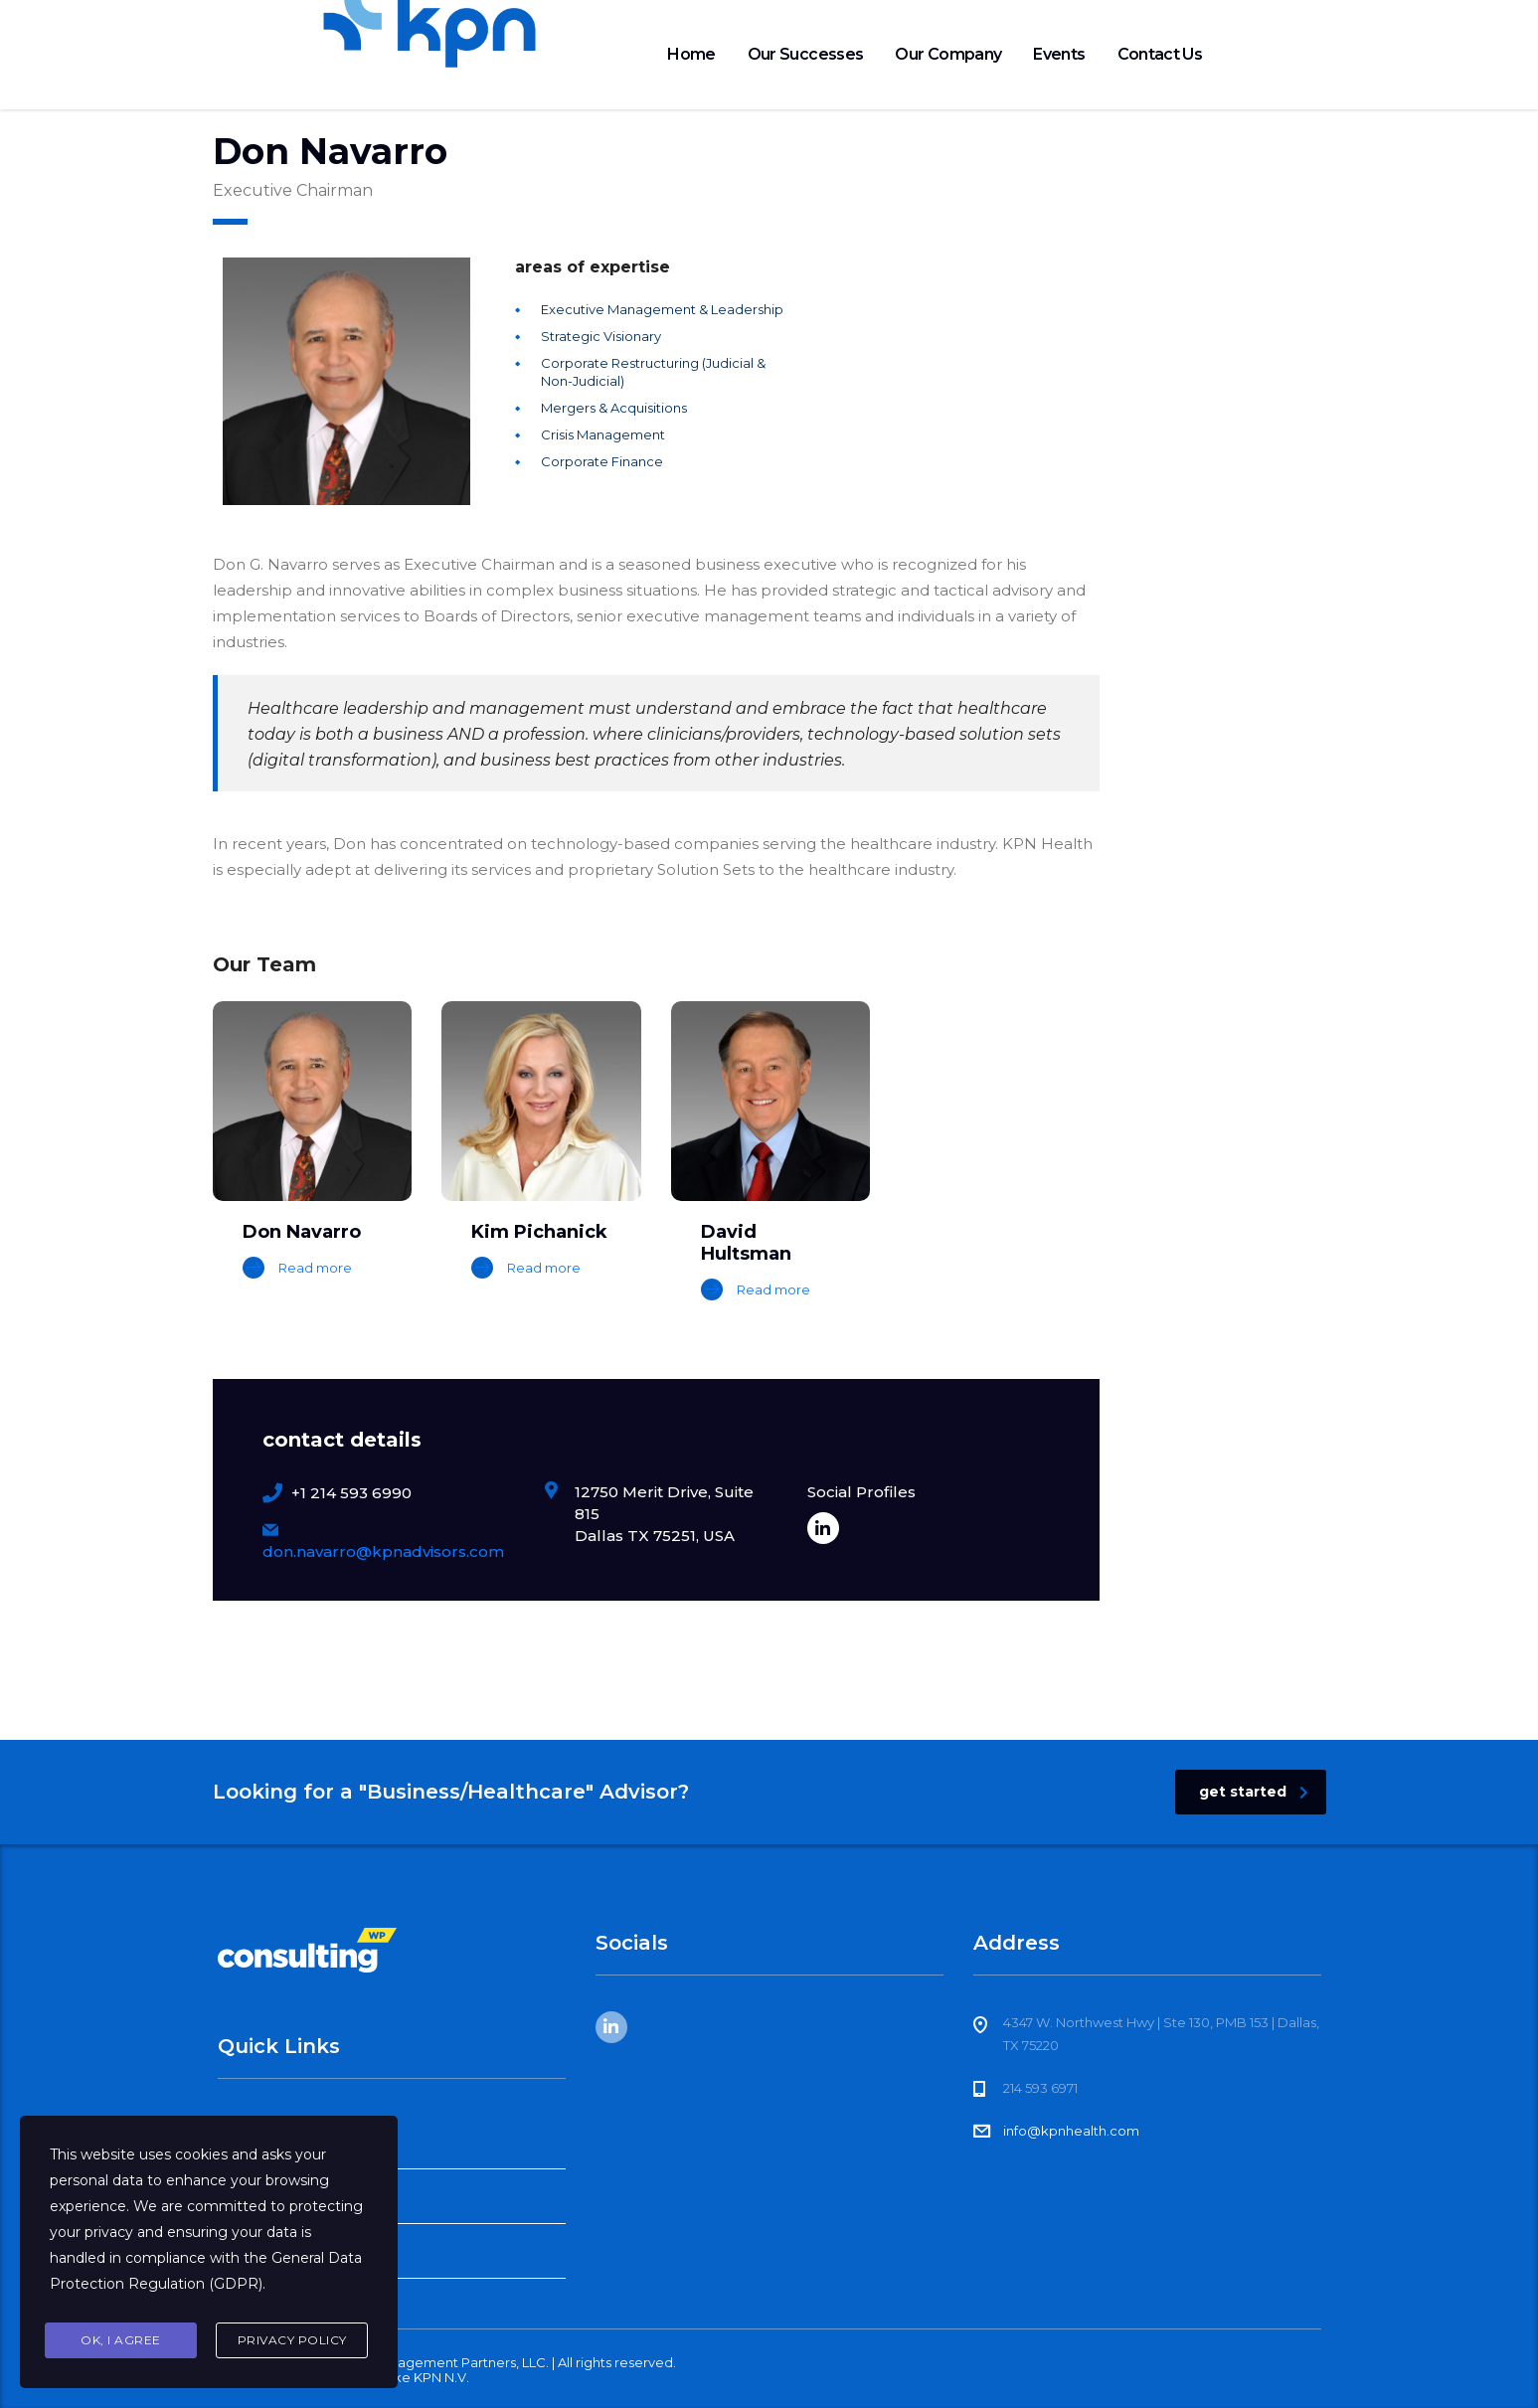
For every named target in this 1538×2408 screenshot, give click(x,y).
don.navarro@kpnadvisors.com (383, 1551)
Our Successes (806, 54)
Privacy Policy (292, 2339)
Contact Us (1160, 54)
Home (691, 54)
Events (1059, 54)
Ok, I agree (121, 2339)
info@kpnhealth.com (1071, 2131)
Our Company (948, 54)
